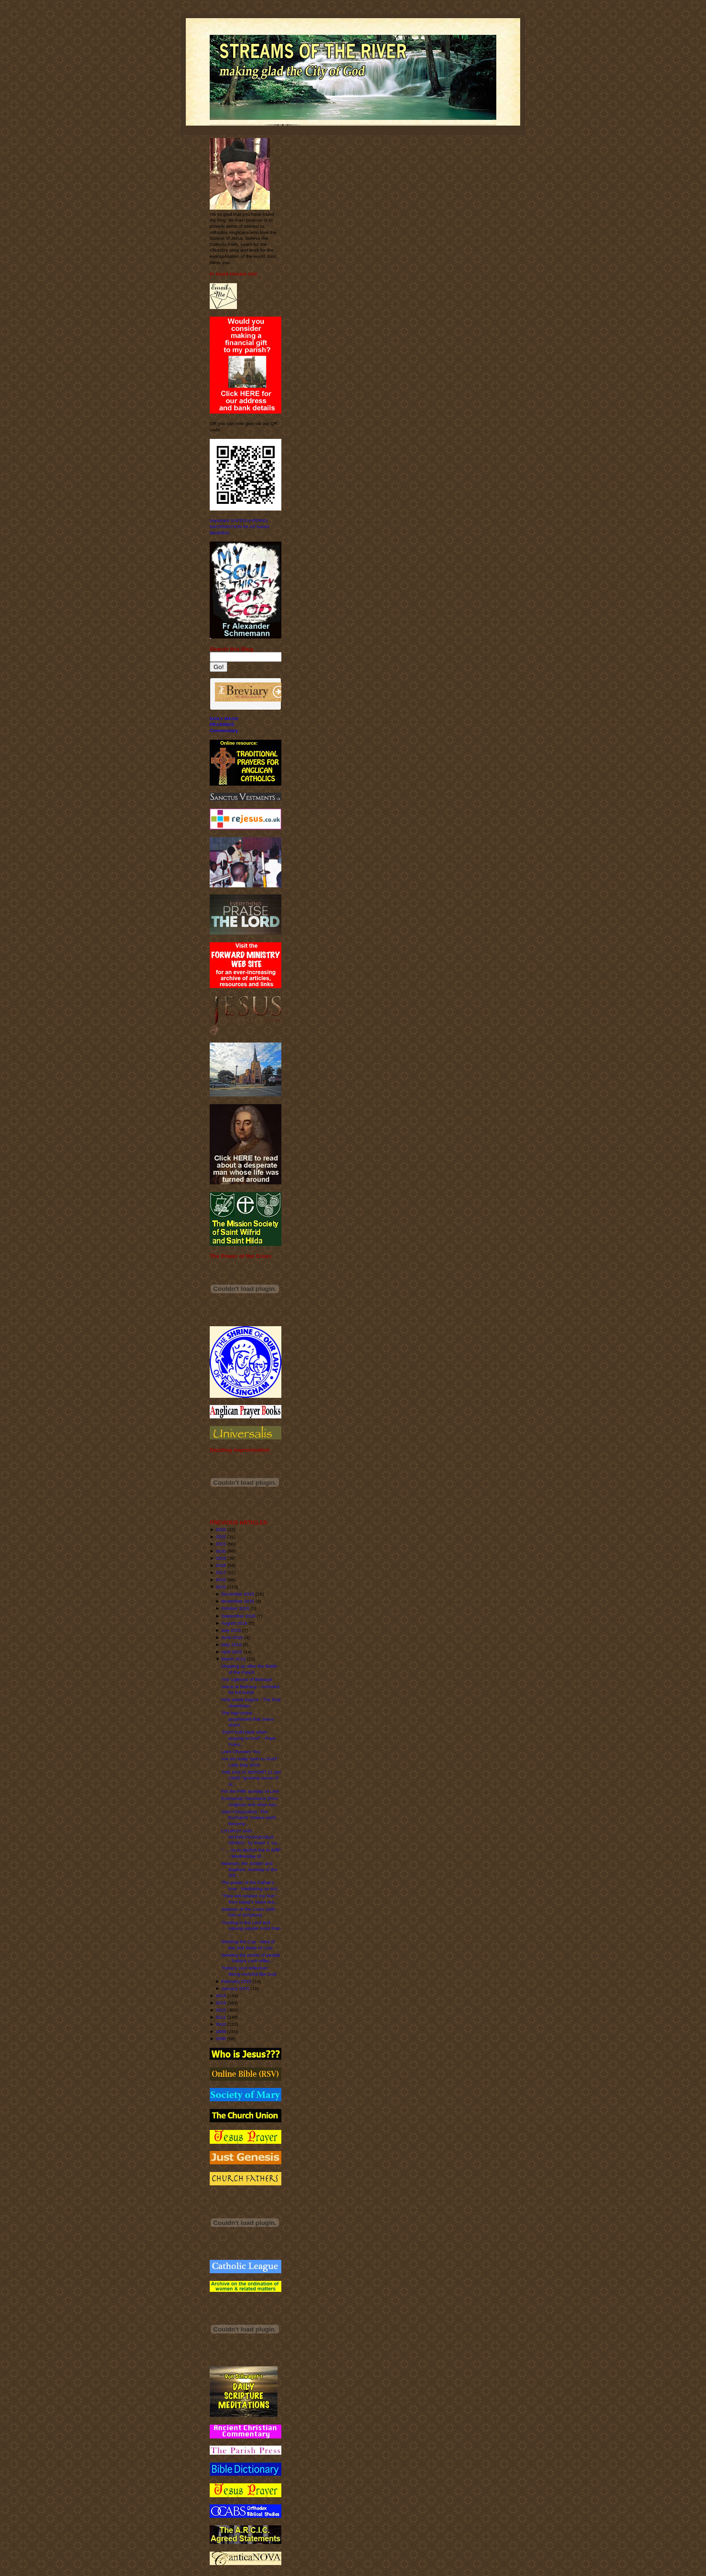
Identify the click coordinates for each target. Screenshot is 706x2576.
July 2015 (231, 1630)
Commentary (224, 730)
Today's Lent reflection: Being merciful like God (248, 1971)
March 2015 (233, 1658)
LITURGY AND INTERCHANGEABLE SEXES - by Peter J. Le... (250, 1836)
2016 (220, 1579)
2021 (220, 1543)
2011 (220, 2017)
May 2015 (231, 1644)
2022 (220, 1536)
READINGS (222, 724)
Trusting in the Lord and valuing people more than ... (250, 1928)
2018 (220, 1565)
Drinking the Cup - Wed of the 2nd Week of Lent (248, 1944)
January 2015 (235, 1988)
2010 (220, 2024)
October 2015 (235, 1608)
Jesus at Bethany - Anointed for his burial (250, 1689)
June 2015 (232, 1637)
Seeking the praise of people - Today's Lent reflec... (250, 1958)
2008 (220, 2038)
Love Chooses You (240, 1751)
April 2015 (231, 1651)
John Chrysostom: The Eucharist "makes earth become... (248, 1817)
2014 (220, 1995)
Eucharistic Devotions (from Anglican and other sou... (250, 1801)
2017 (220, 1572)
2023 (220, 1529)
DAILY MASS (224, 718)
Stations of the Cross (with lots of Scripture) (248, 1912)
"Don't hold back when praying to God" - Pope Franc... (248, 1737)
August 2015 (234, 1623)
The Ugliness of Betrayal (246, 1679)
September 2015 (238, 1615)
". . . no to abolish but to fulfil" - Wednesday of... (251, 1853)
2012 (220, 2009)
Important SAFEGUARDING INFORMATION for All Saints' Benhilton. (240, 526)
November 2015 (237, 1601)
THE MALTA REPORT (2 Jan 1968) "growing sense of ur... (251, 1778)
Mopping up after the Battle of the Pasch (249, 1669)
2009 (220, 2031)
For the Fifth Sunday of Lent (249, 1791)
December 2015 (237, 1594)
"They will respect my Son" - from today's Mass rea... (250, 1899)
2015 (220, 1586)
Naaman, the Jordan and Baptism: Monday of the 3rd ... (249, 1869)
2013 (220, 2002)
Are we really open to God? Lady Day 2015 (249, 1761)
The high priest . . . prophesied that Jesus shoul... (247, 1718)
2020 (220, 1551)
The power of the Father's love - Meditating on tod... (250, 1885)
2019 (220, 1558)
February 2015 (236, 1981)
